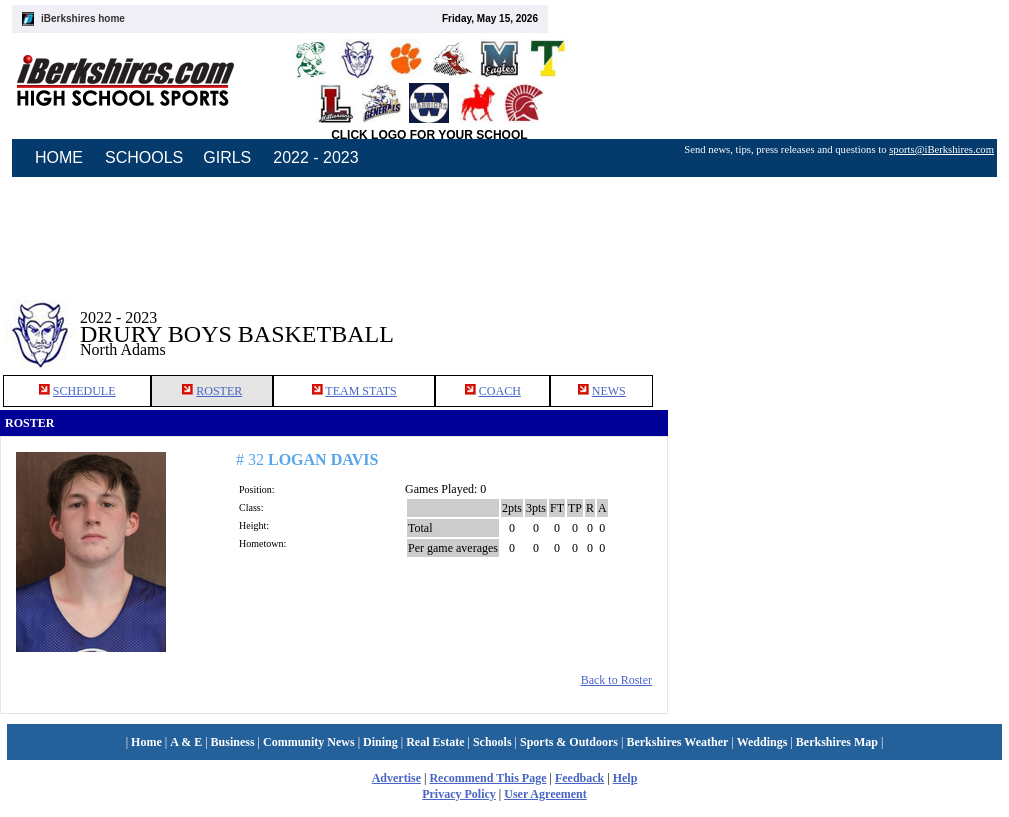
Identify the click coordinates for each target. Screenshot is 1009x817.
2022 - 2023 (315, 157)
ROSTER (219, 391)
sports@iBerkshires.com (941, 149)
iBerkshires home (83, 18)
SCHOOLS (144, 157)
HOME (59, 157)
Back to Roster (616, 680)
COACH (500, 391)
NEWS (609, 391)
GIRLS (227, 157)
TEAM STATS (360, 391)
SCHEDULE (84, 391)
